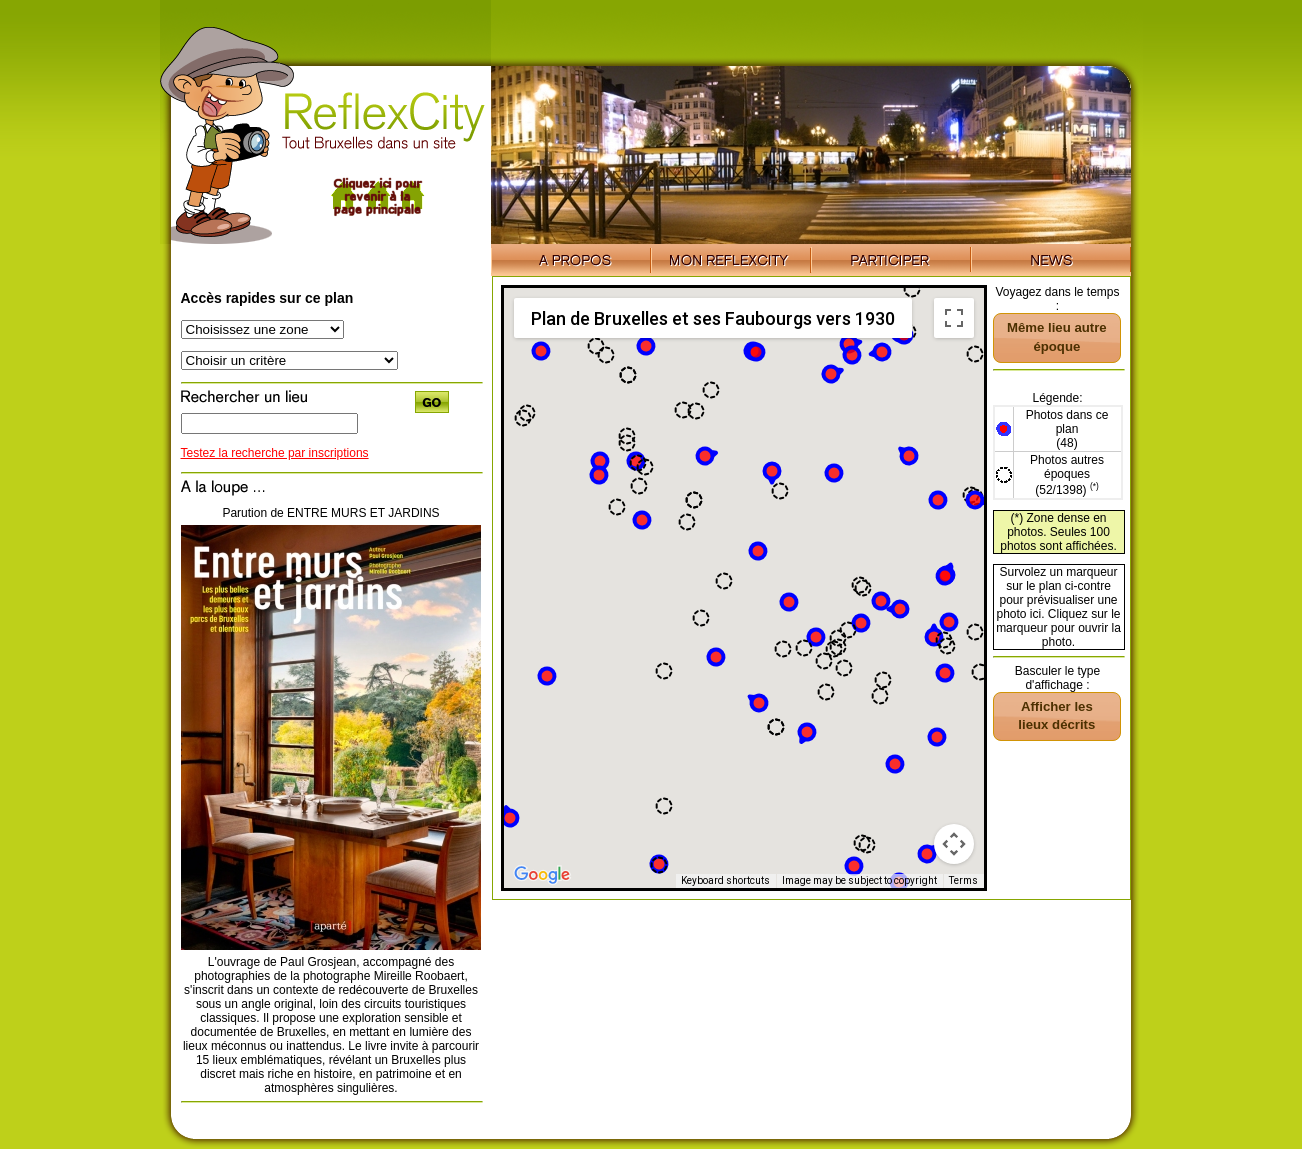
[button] (600, 461)
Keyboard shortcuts (725, 880)
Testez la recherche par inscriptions (275, 453)
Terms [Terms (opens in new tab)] (963, 880)
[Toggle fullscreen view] (954, 318)
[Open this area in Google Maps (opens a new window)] (542, 875)
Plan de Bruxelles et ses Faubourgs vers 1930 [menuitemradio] (713, 318)
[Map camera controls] (954, 844)
